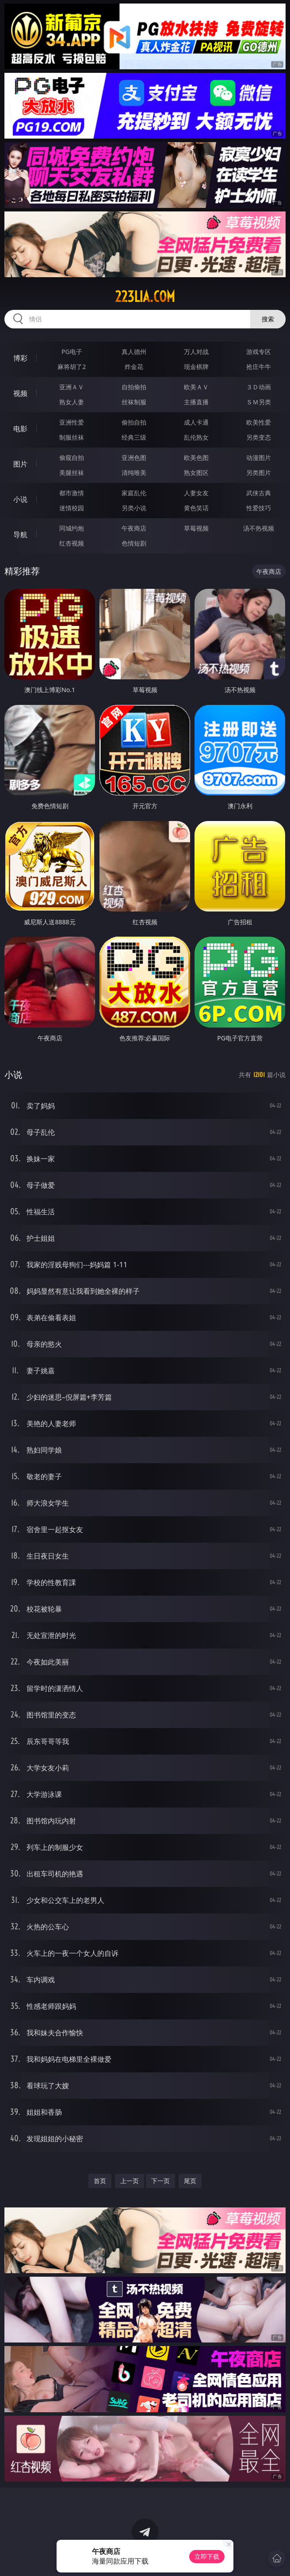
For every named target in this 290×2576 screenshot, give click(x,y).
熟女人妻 (71, 402)
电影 (20, 428)
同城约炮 (71, 528)
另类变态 (258, 437)
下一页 (160, 2181)
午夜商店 (134, 528)
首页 (100, 2181)
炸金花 (134, 366)
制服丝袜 (71, 437)
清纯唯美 (134, 472)
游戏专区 (258, 351)
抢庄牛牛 (258, 366)
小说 (20, 499)
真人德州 (134, 351)
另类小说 (134, 508)
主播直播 (196, 402)
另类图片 (258, 472)
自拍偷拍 (134, 387)
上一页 (129, 2181)
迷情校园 (71, 508)
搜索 (268, 319)
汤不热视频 (258, 528)
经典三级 (134, 437)
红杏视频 (71, 543)
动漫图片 (258, 457)
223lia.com (145, 296)
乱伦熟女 (196, 437)
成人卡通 (196, 422)
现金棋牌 (196, 366)
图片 (20, 464)
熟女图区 (196, 472)
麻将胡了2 (71, 366)
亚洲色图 (134, 457)
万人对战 (196, 351)
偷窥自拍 (71, 457)
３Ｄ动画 (258, 387)
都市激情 (71, 493)
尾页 (190, 2181)
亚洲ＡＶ (71, 387)
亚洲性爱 (71, 422)
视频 (20, 393)
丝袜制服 (134, 402)
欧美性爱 (258, 422)
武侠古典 (258, 493)
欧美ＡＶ (196, 387)
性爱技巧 (258, 508)
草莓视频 (196, 528)
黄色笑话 (196, 508)
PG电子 (71, 351)
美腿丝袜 (71, 472)
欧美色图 (196, 457)
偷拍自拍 (134, 422)
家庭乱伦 (134, 493)
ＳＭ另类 (258, 402)
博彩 (20, 358)
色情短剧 (134, 543)
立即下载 (207, 2556)
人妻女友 (196, 493)
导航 (20, 534)
